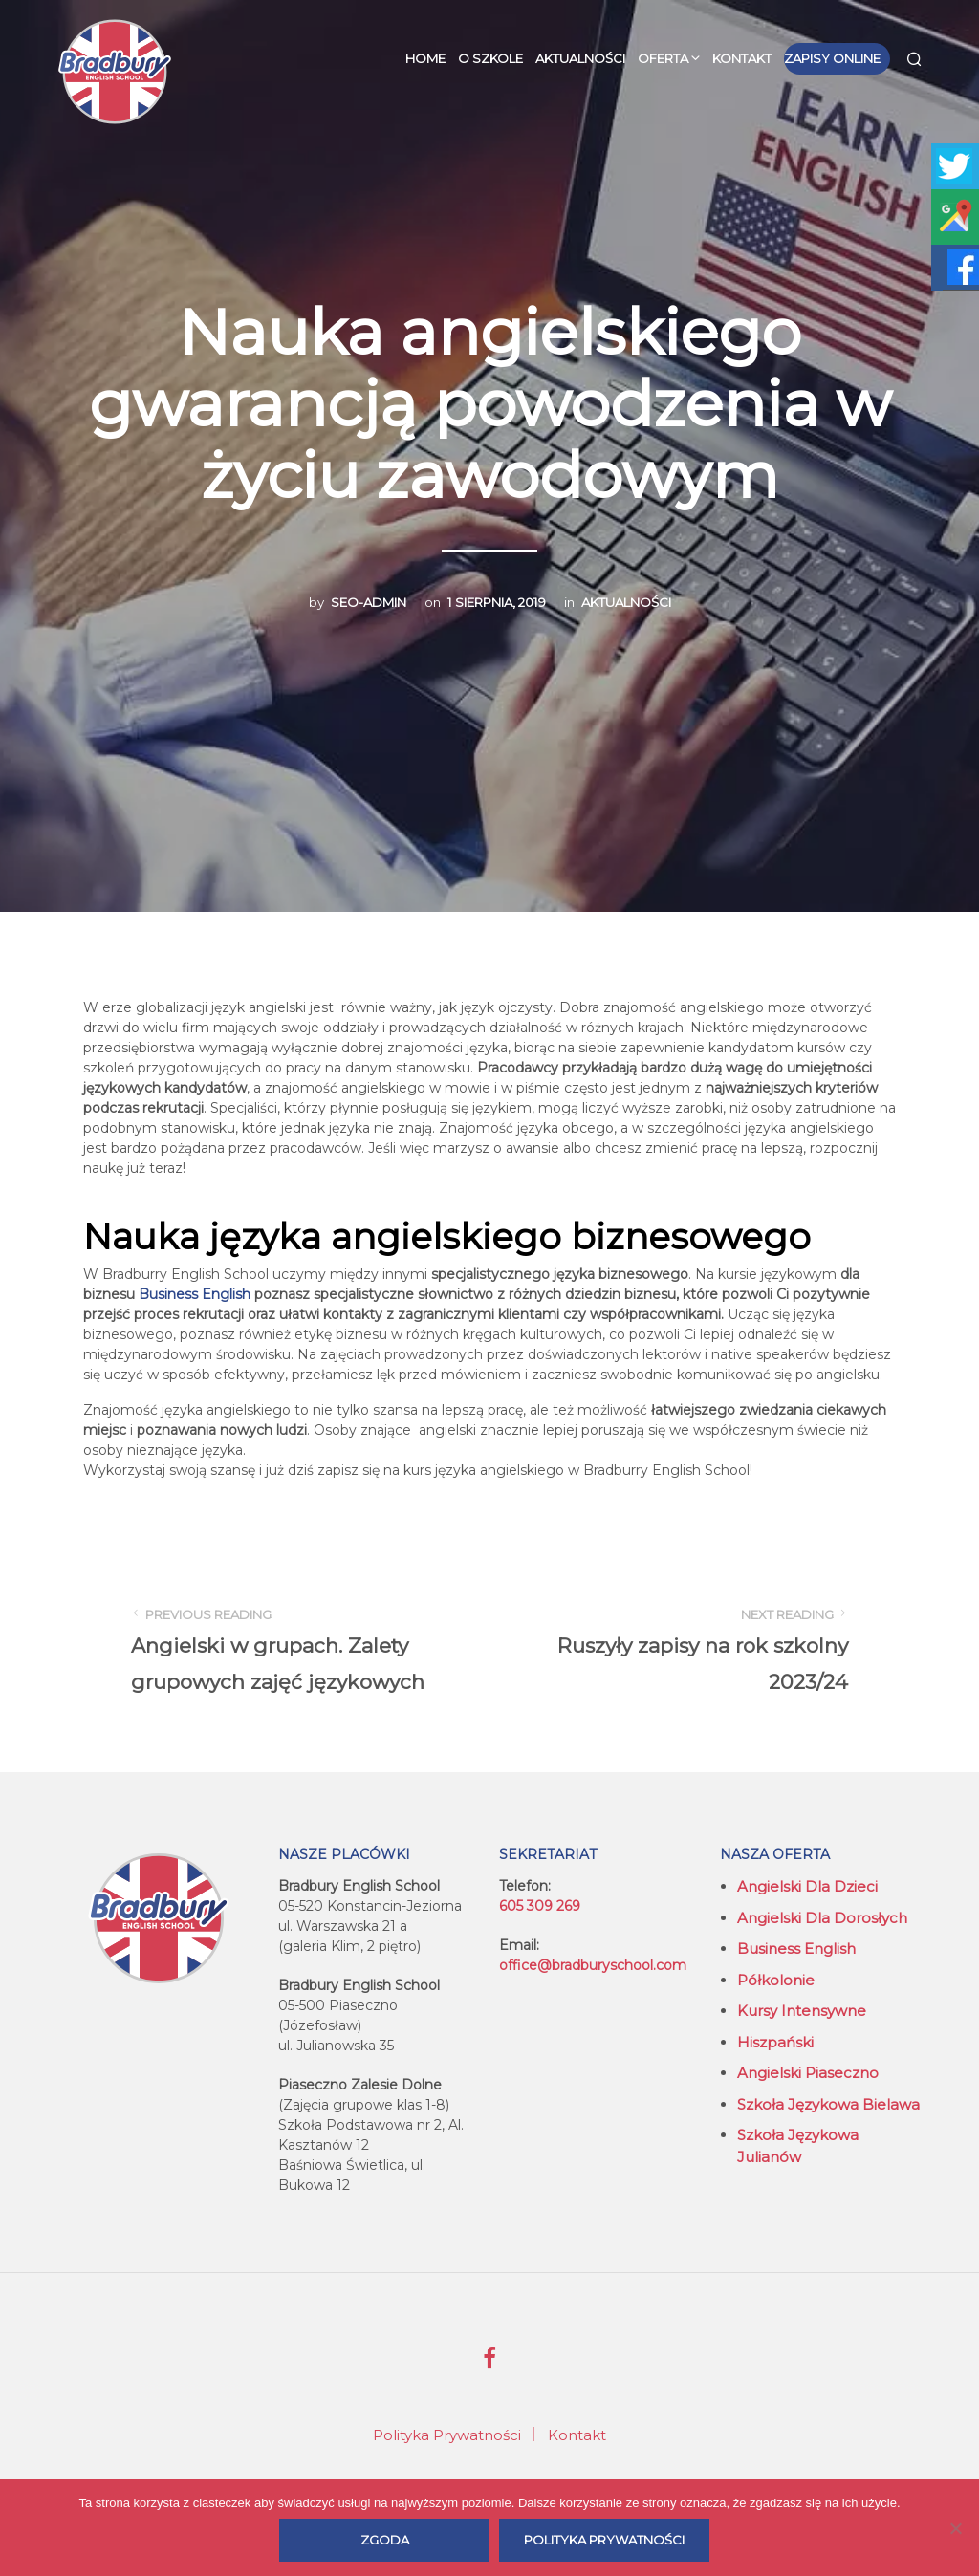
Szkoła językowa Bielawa (828, 2104)
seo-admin (368, 602)
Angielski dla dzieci (807, 1886)
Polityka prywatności (604, 2539)
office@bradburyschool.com (592, 1965)
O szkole (490, 58)
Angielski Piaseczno (808, 2073)
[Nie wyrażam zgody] (955, 2528)
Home (425, 58)
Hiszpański (775, 2042)
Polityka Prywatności (447, 2435)
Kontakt (742, 58)
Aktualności (580, 58)
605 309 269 (539, 1906)
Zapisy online (832, 58)
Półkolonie (776, 1980)
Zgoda (384, 2539)
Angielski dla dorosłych (822, 1918)
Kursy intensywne (801, 2011)
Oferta (663, 58)
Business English (796, 1948)
